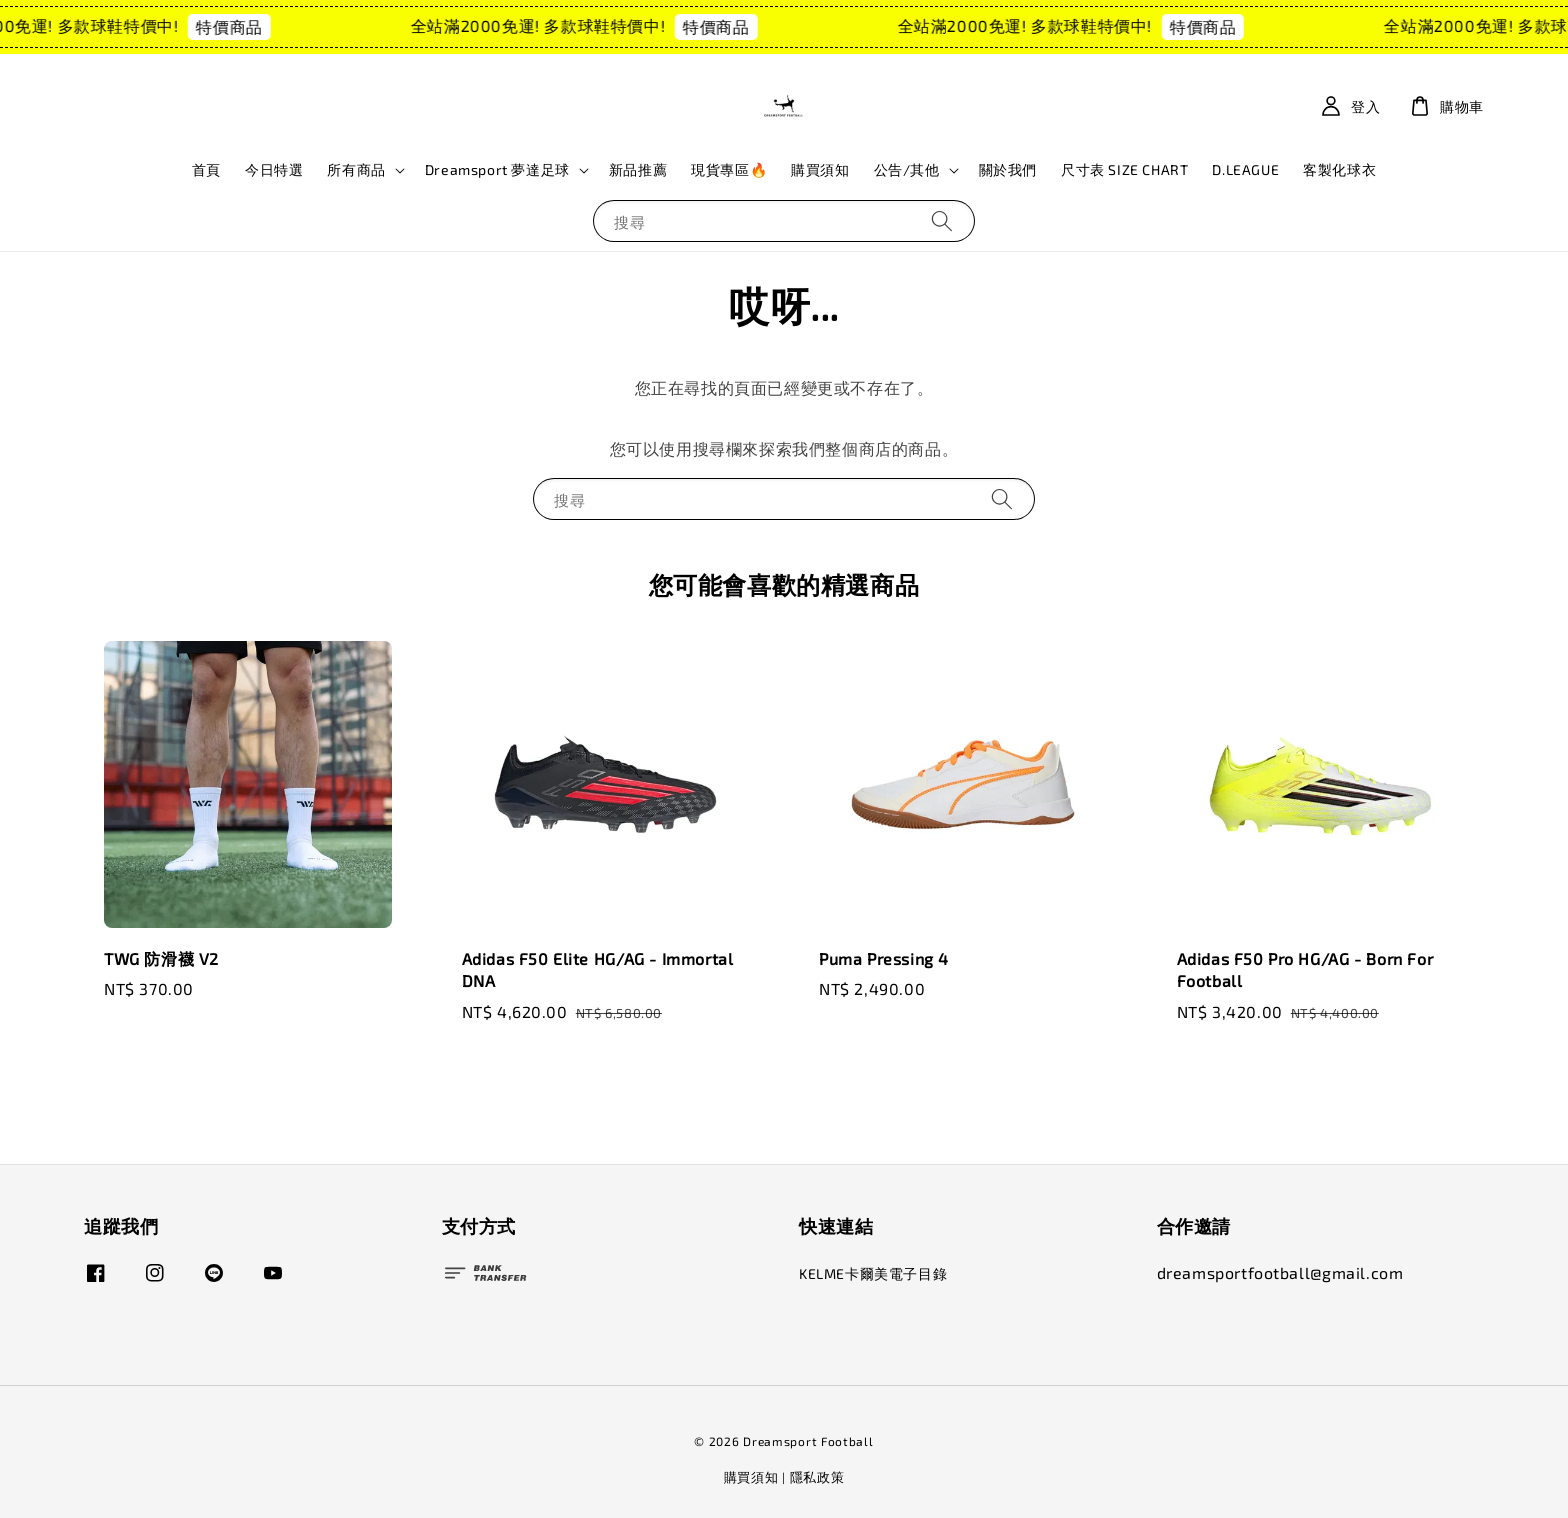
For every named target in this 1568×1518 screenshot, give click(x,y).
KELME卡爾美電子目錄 (873, 1273)
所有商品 (356, 169)
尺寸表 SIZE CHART (1124, 169)
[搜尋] (942, 220)
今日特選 (274, 169)
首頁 (206, 169)
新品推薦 (638, 169)
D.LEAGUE (1245, 169)
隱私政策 (817, 1477)
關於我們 (1008, 169)
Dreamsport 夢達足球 (497, 169)
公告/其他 (907, 169)
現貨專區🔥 (729, 169)
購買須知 (820, 169)
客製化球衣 (1339, 169)
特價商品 (248, 26)
